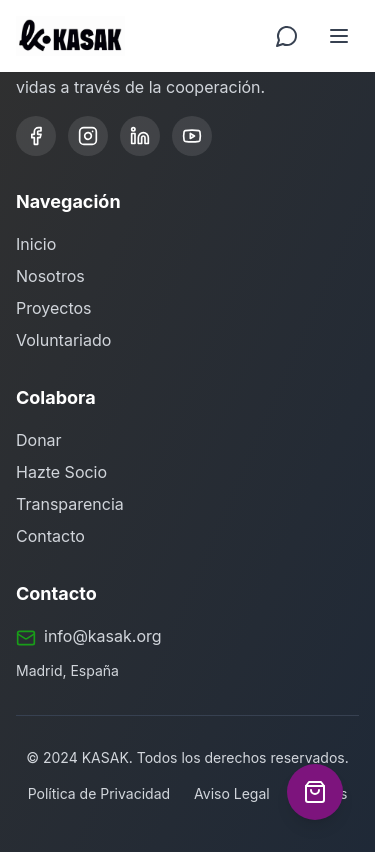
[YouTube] (192, 136)
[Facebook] (36, 136)
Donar (39, 440)
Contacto (50, 536)
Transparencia (70, 504)
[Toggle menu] (339, 36)
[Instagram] (88, 136)
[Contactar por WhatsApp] (287, 36)
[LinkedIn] (140, 136)
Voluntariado (63, 340)
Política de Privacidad (99, 793)
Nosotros (50, 276)
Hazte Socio (61, 472)
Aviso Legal (232, 793)
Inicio (36, 244)
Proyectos (54, 308)
